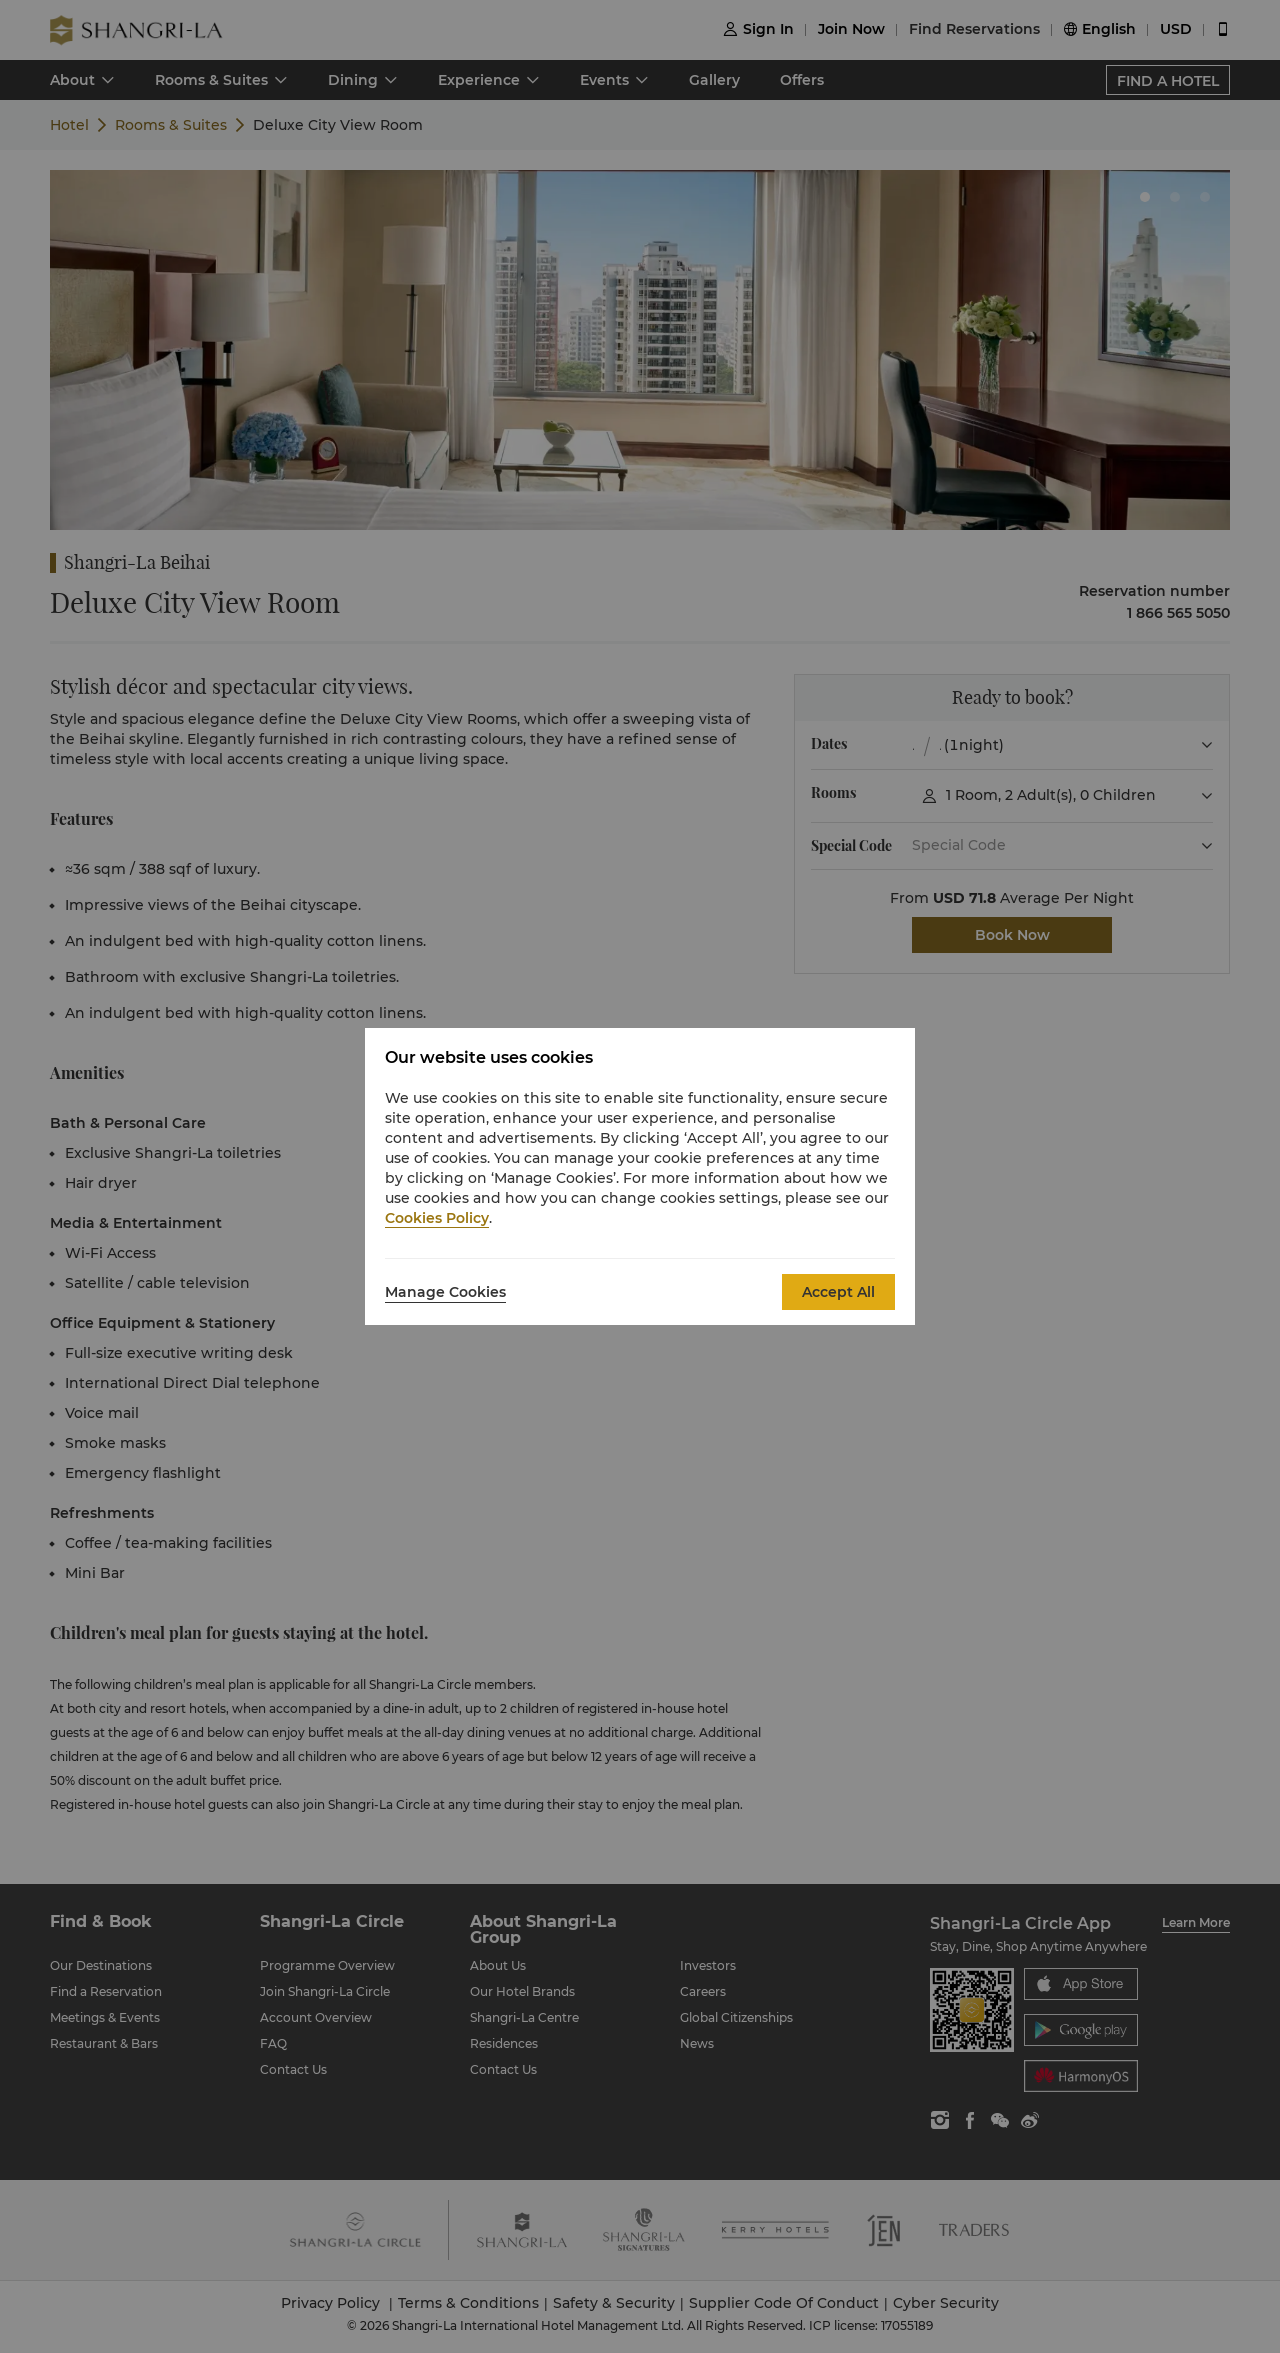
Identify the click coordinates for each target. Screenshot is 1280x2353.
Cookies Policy (437, 1218)
